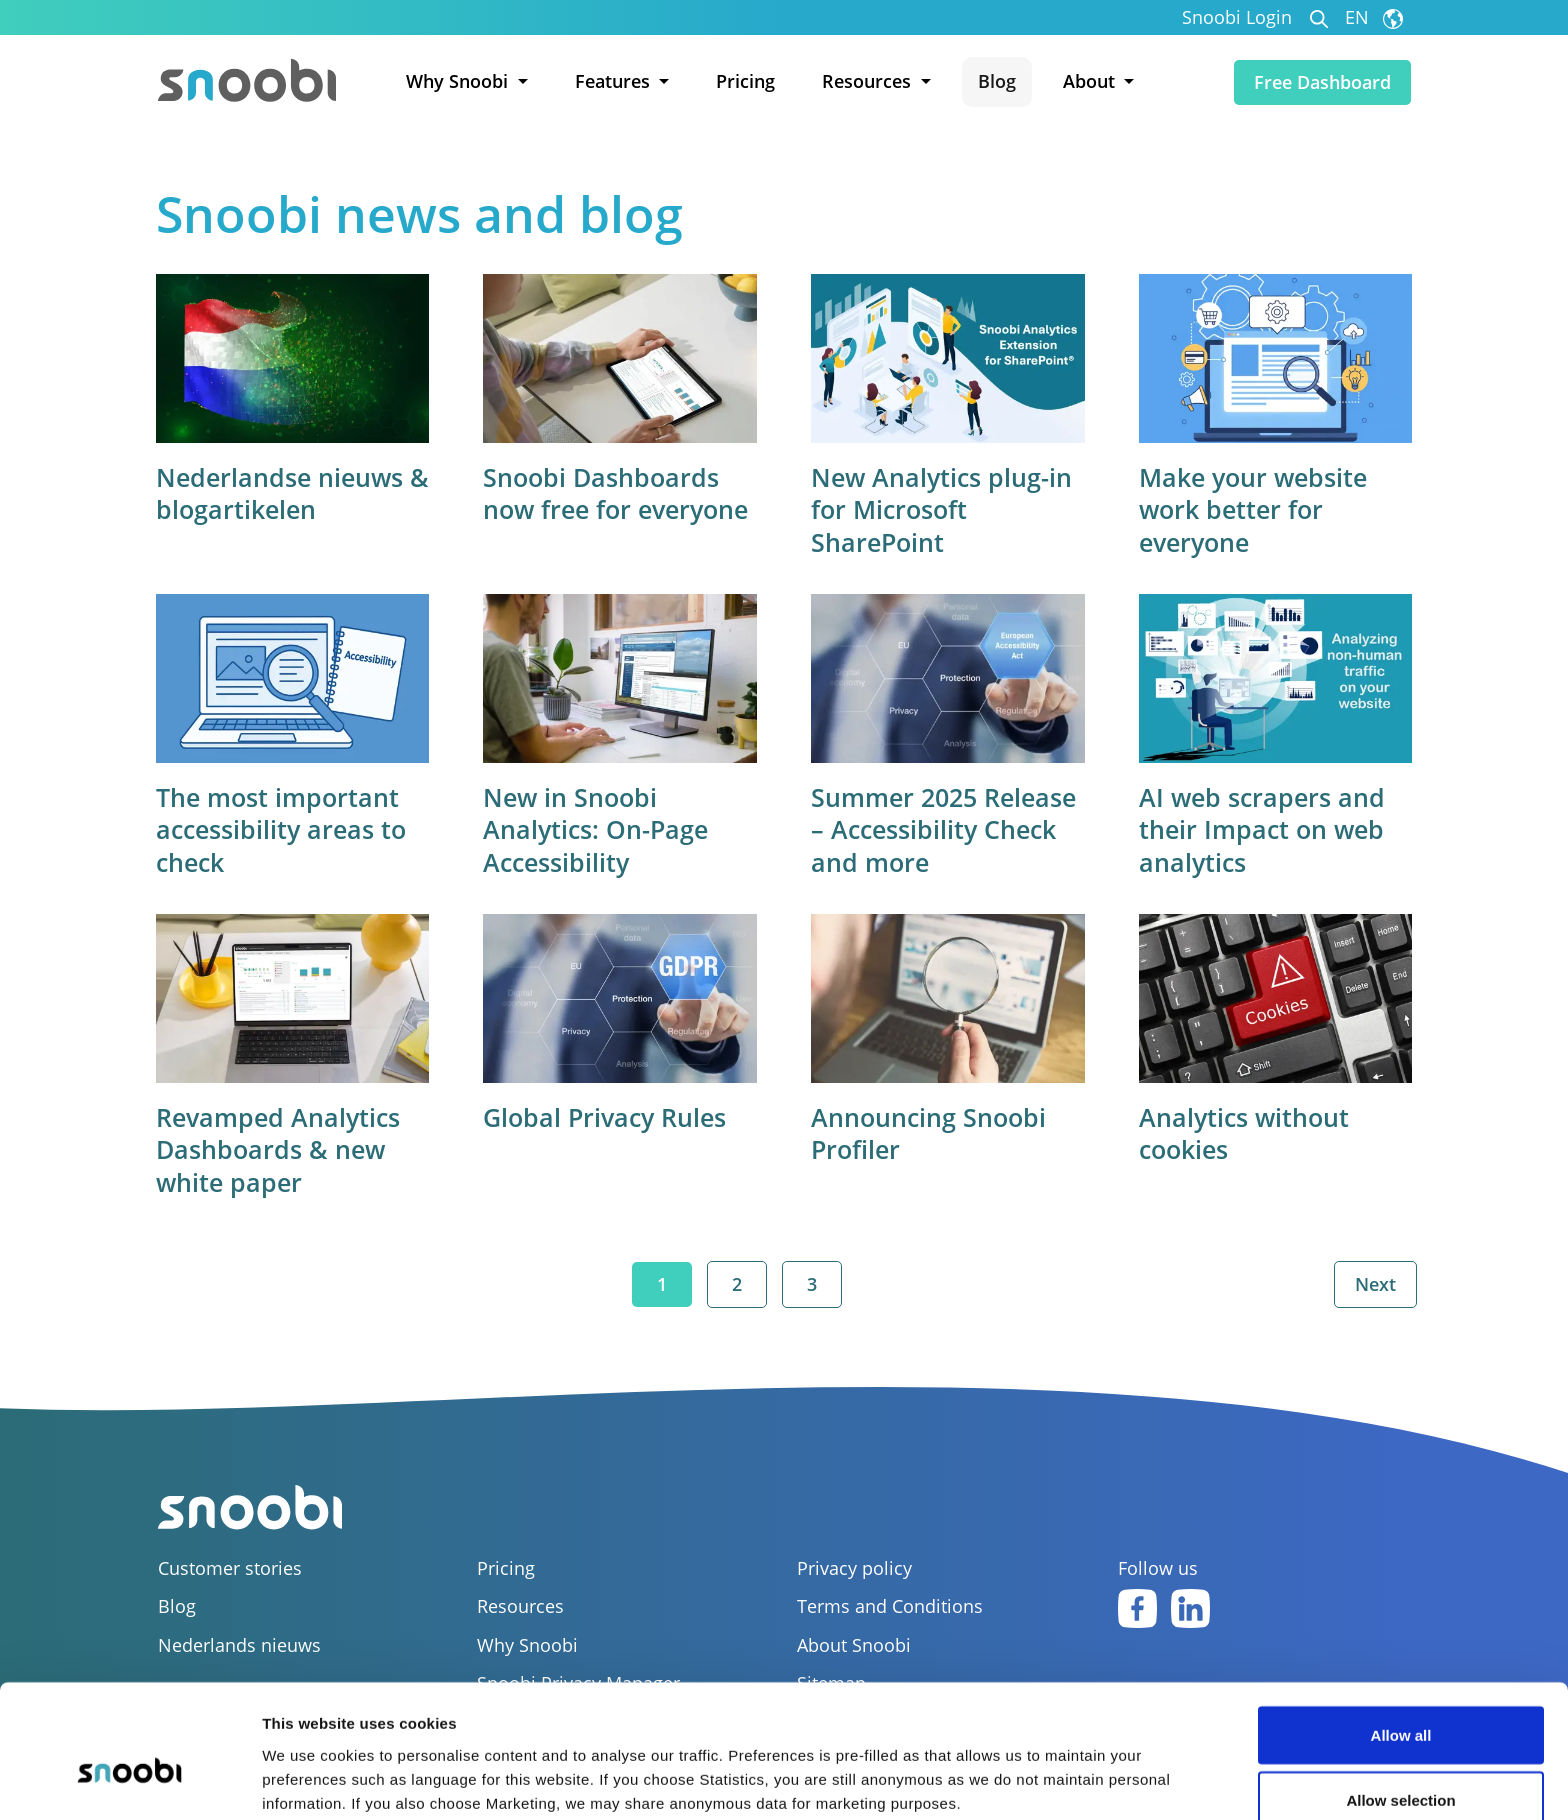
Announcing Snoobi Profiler (928, 1131)
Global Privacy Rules (605, 1115)
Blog (997, 81)
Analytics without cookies (1243, 1131)
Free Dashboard (1322, 82)
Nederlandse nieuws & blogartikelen (281, 493)
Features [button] (615, 81)
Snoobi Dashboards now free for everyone (616, 493)
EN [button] (1374, 17)
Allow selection (1400, 1701)
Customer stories (230, 1567)
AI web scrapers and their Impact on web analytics (1261, 828)
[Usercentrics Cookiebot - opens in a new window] (129, 1781)
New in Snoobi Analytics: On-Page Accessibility (596, 828)
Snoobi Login (1237, 17)
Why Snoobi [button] (459, 81)
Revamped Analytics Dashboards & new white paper (280, 1147)
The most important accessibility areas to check (283, 828)
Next (1374, 1283)
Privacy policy (854, 1567)
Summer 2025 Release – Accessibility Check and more (943, 828)
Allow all (1401, 1635)
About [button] (1091, 81)
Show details (1049, 1768)
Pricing (745, 81)
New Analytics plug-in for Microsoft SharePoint (941, 509)
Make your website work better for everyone (1252, 509)
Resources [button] (869, 81)
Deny (1401, 1766)
